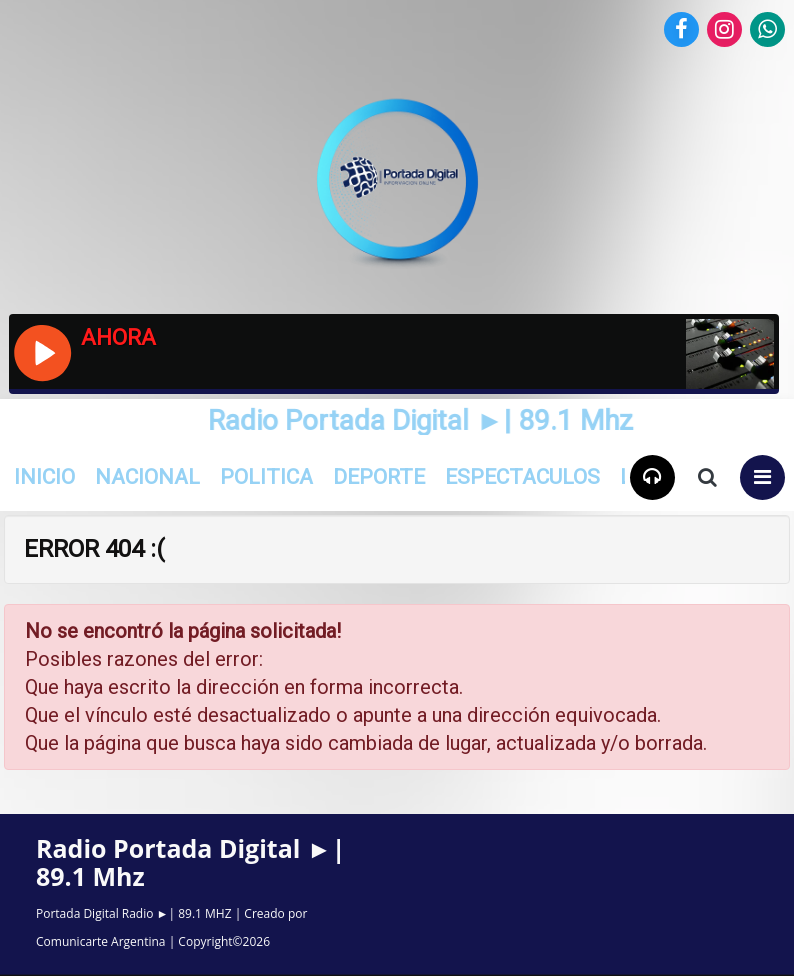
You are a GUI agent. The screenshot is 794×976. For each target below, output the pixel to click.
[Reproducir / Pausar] (41, 351)
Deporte (379, 477)
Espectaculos (522, 477)
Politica (266, 477)
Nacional (147, 477)
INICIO (44, 477)
